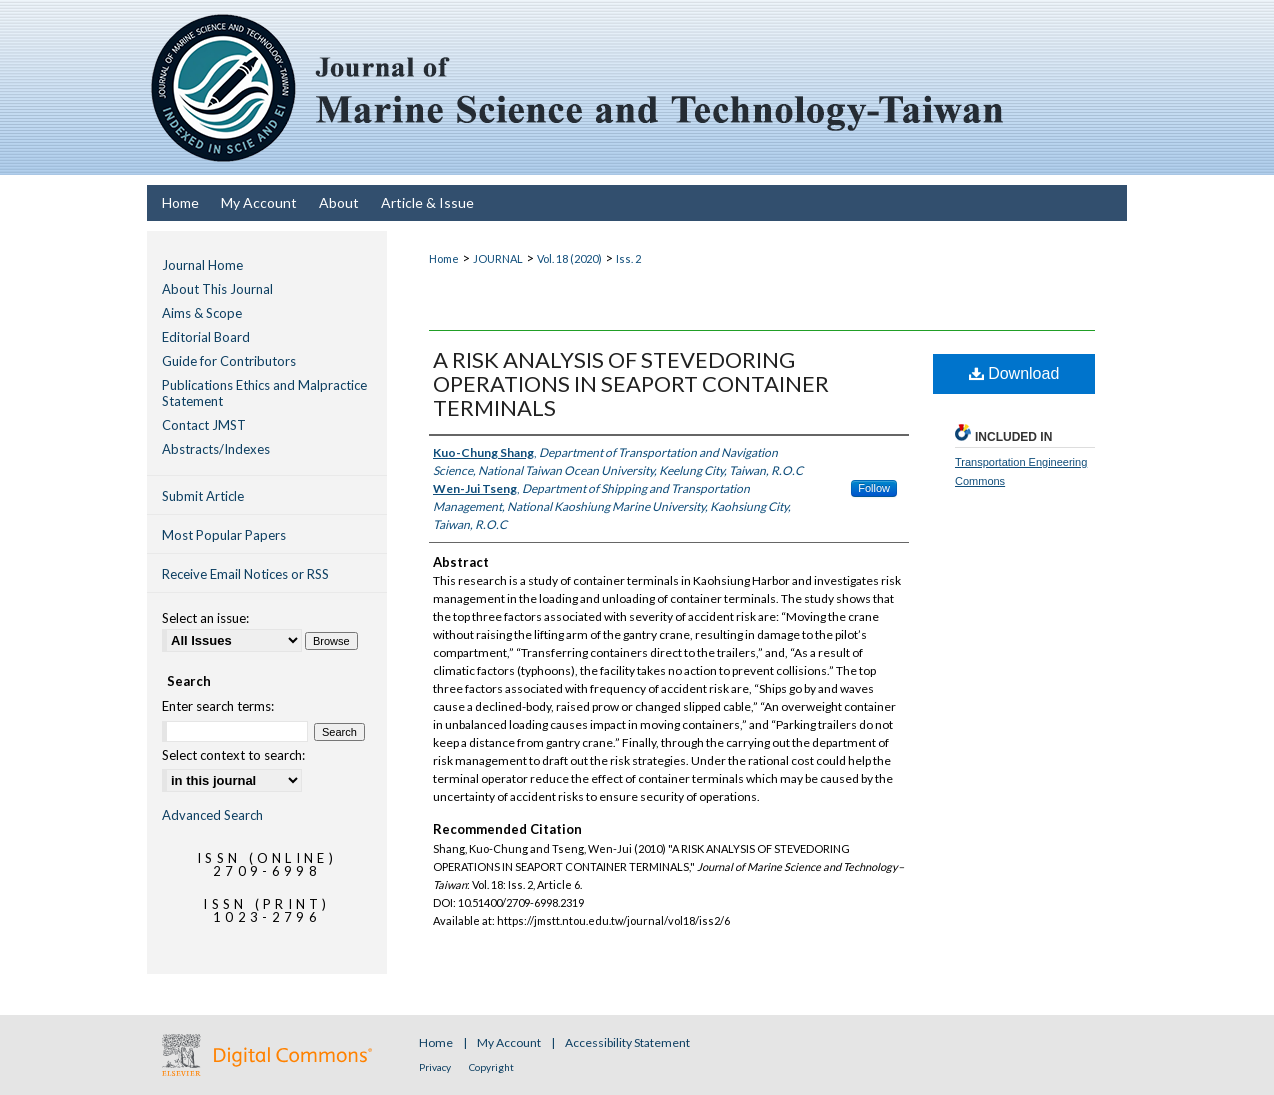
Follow (874, 488)
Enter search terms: (218, 706)
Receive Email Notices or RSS (245, 574)
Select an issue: (205, 618)
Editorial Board (206, 337)
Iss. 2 (628, 258)
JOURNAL (498, 258)
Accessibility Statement (627, 1042)
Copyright (491, 1067)
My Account (510, 1042)
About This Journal (217, 289)
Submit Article (203, 496)
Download (1014, 373)
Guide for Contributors (229, 361)
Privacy (436, 1067)
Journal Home (202, 265)
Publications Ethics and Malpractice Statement (264, 393)
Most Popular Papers (224, 535)
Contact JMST (204, 425)
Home (444, 258)
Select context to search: (233, 755)
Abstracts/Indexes (216, 449)
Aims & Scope (202, 313)
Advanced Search (212, 815)
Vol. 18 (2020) (569, 258)
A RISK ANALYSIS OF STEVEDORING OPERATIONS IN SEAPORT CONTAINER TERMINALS (631, 383)
